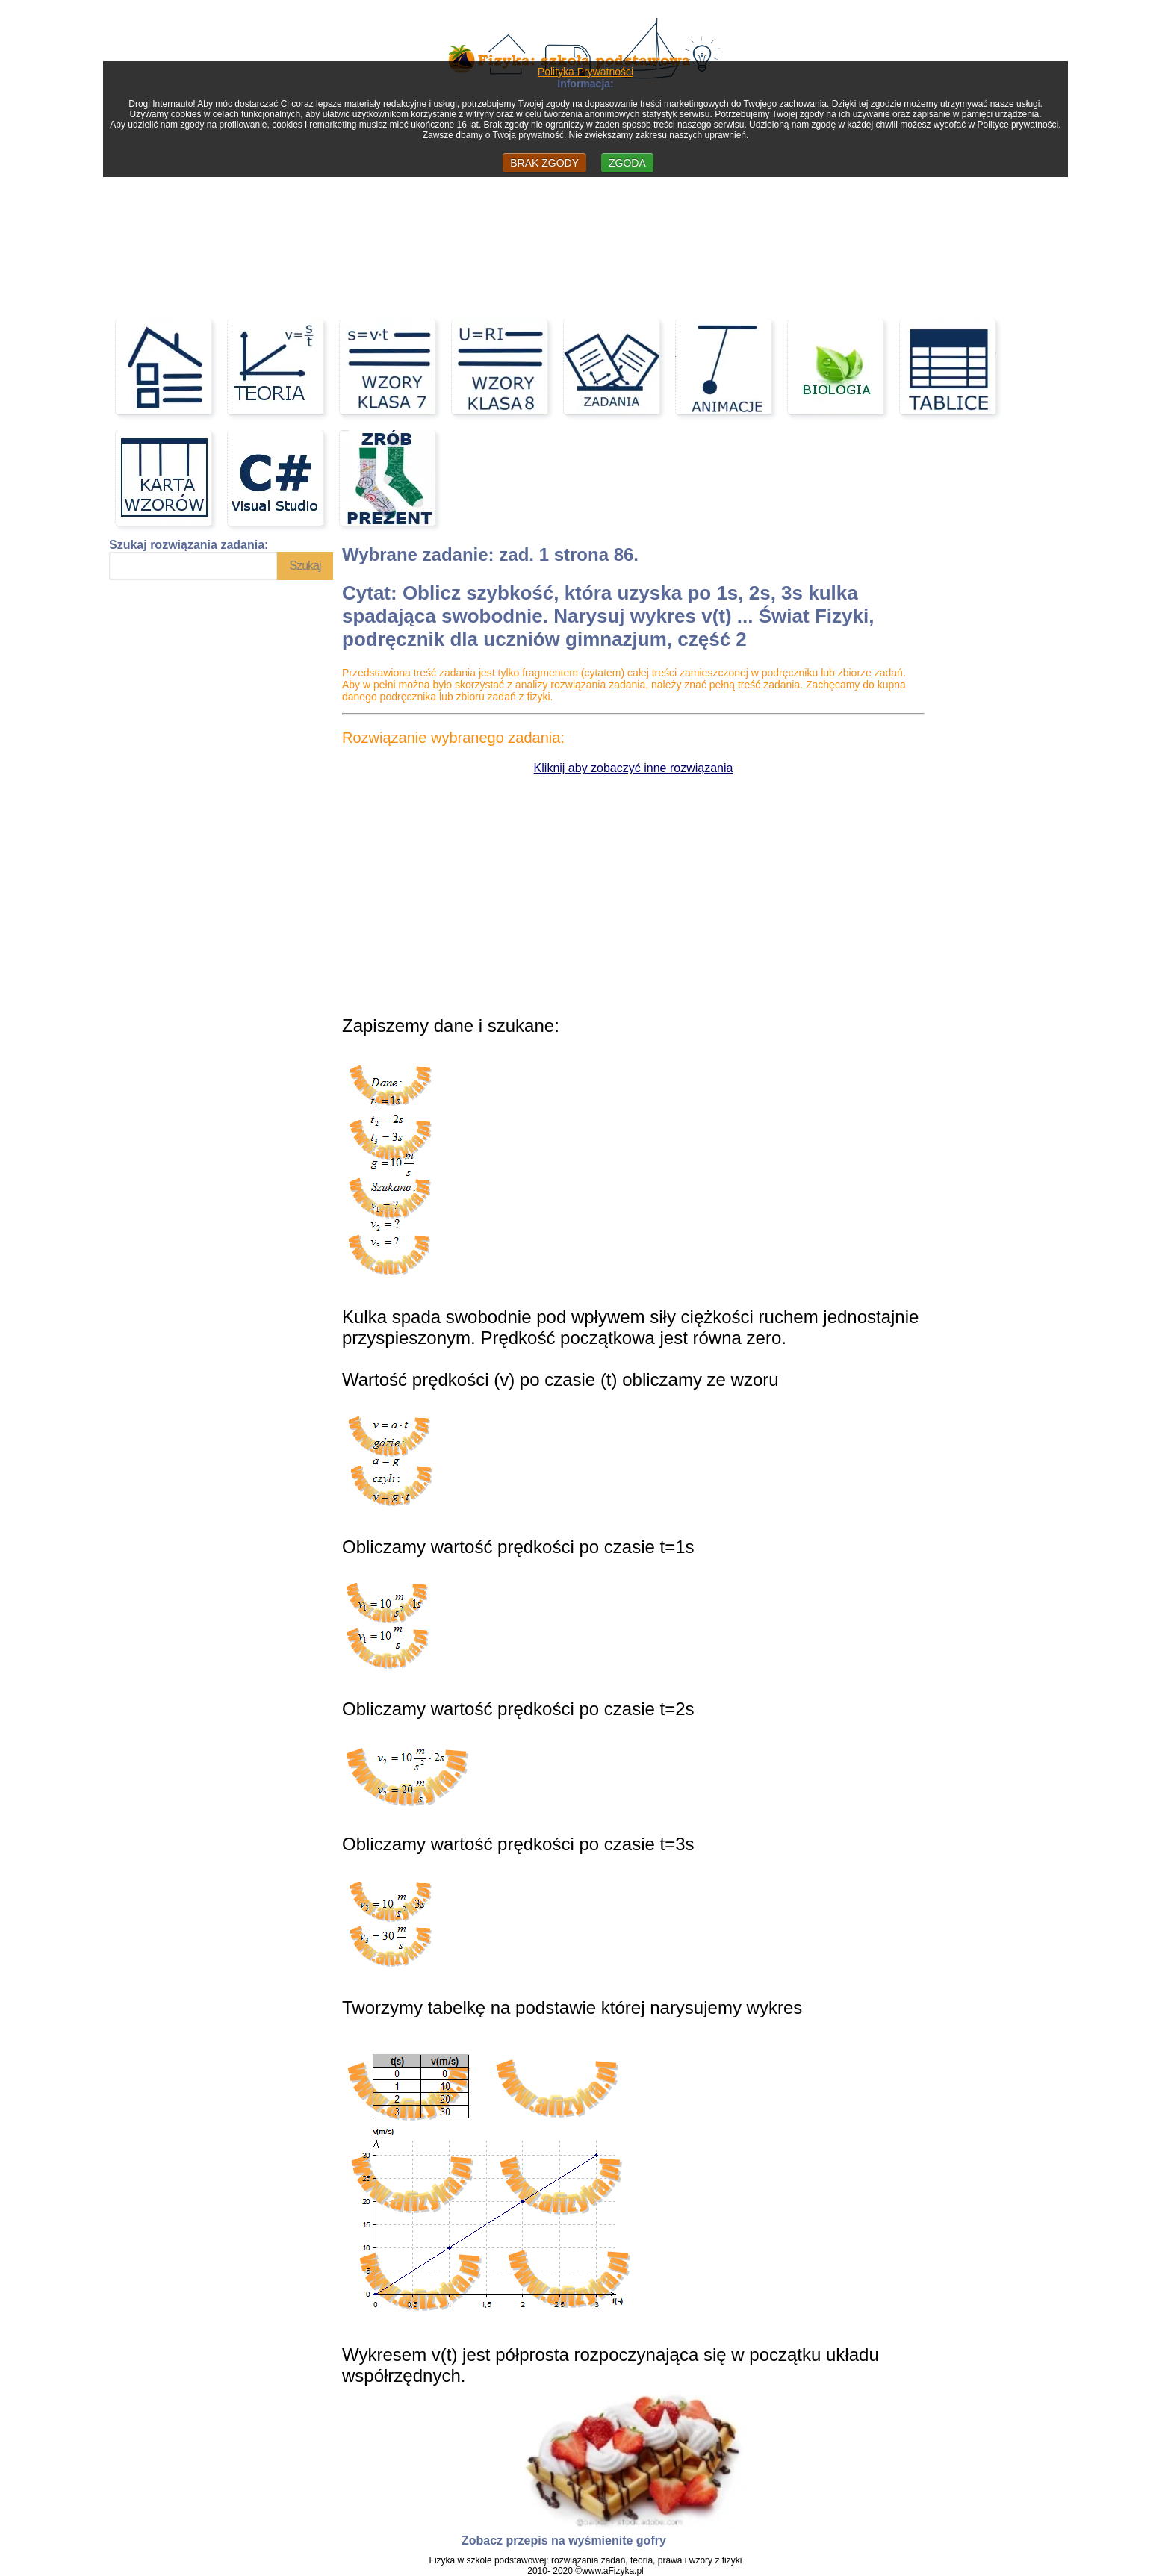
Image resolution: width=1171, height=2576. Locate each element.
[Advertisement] (585, 196)
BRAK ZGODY (544, 163)
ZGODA (627, 163)
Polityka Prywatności (585, 72)
